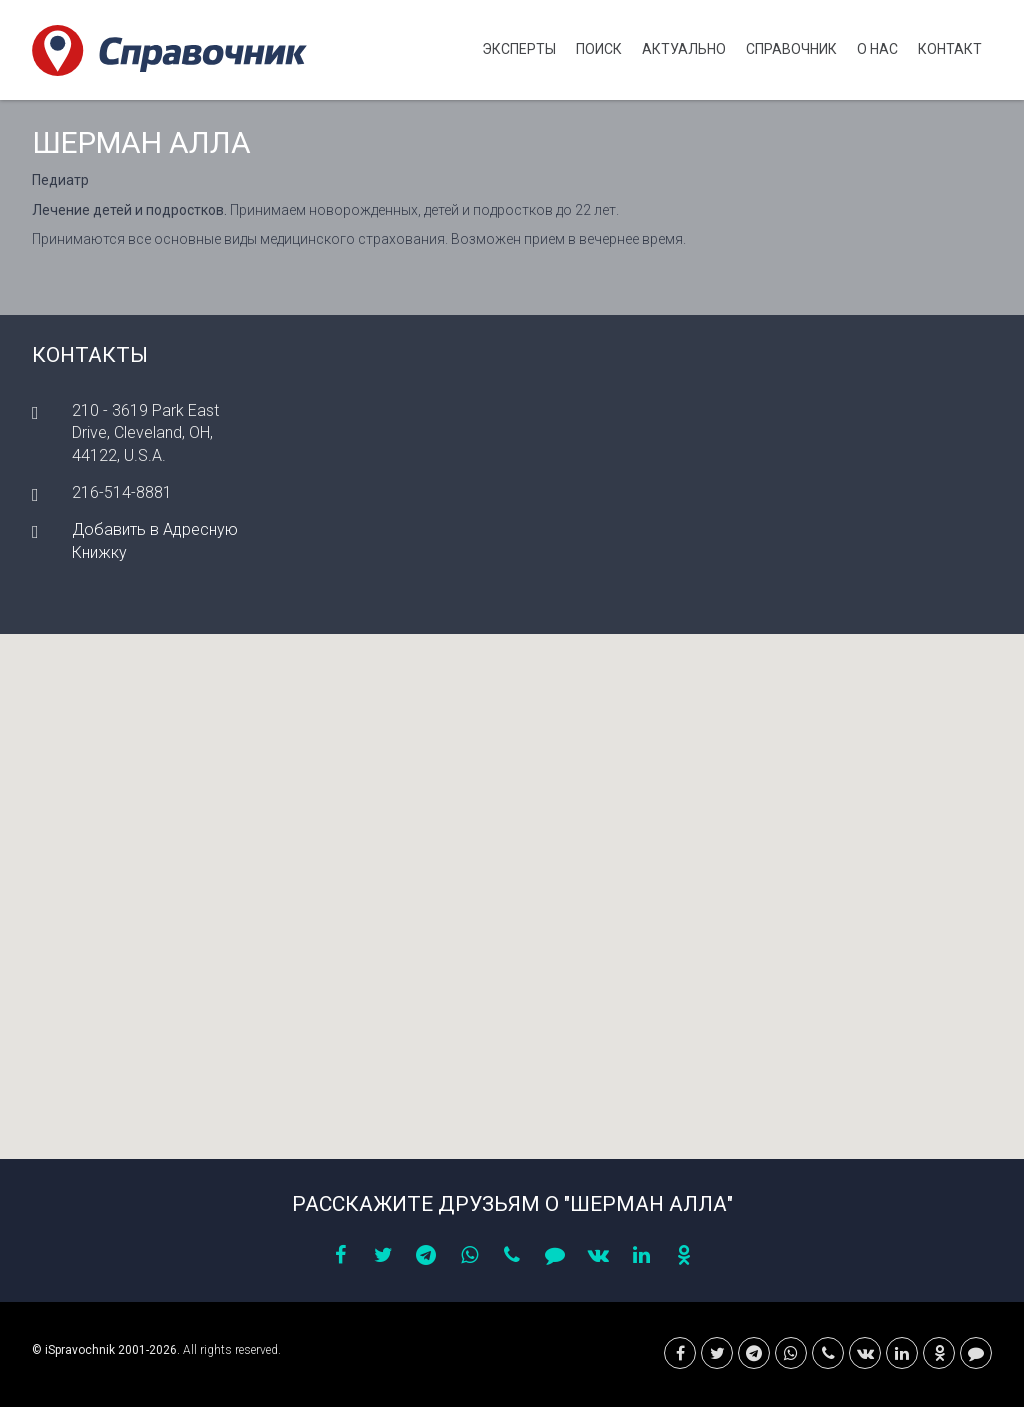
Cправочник (791, 49)
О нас (877, 49)
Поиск (599, 49)
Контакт (950, 49)
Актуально (684, 49)
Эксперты (519, 49)
